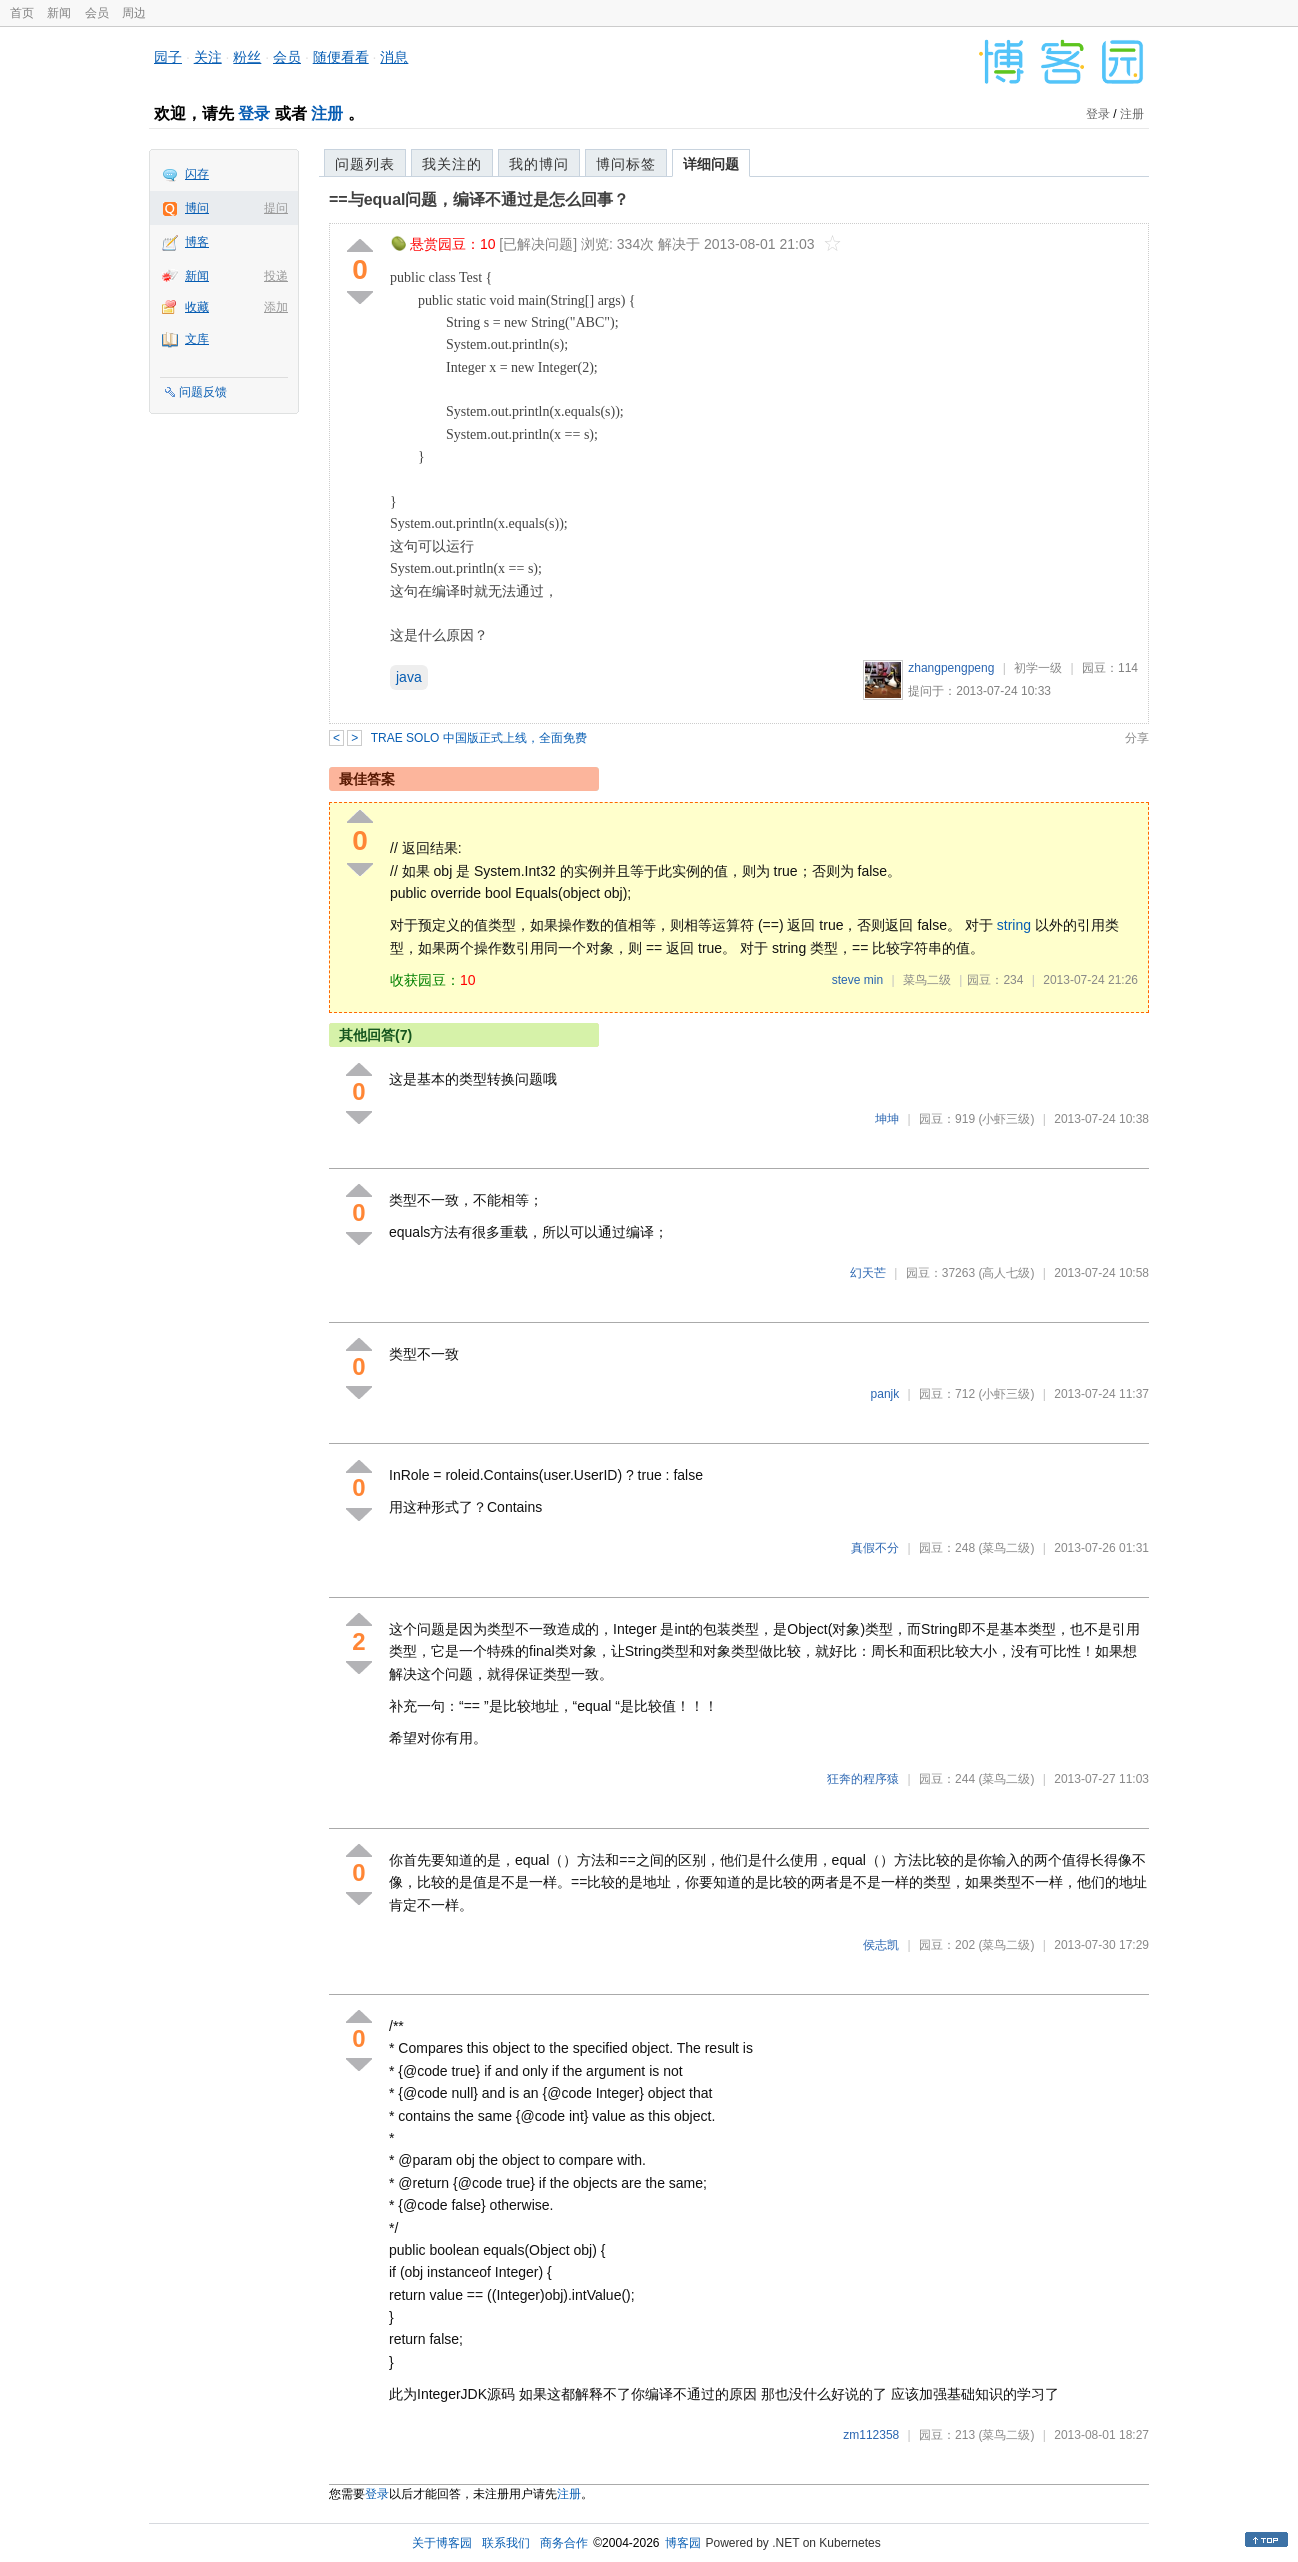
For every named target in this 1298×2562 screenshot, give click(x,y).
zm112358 (871, 2435)
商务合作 (564, 2543)
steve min (857, 980)
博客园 (683, 2543)
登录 (254, 113)
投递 (276, 276)
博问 (197, 208)
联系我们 (506, 2543)
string (1014, 925)
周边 (134, 13)
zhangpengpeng (951, 668)
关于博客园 (442, 2543)
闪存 (197, 174)
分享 (1137, 738)
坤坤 (887, 1119)
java (409, 677)
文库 (197, 339)
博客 (197, 242)
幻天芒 (868, 1273)
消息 (394, 57)
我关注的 (452, 164)
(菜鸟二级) (1006, 1548)
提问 (276, 208)
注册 (327, 113)
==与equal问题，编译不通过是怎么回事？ (479, 199)
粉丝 (247, 57)
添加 (276, 307)
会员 (97, 13)
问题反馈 (203, 392)
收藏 (197, 307)
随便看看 (341, 57)
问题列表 (365, 164)
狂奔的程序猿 (863, 1779)
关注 (208, 57)
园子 (168, 57)
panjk (885, 1394)
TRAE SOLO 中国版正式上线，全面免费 (479, 738)
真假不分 (875, 1548)
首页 (22, 13)
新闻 (59, 13)
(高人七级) (1006, 1273)
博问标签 (626, 164)
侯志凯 (881, 1945)
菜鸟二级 (927, 980)
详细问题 (711, 164)
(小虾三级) (1006, 1119)
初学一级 (1038, 668)
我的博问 (539, 164)
